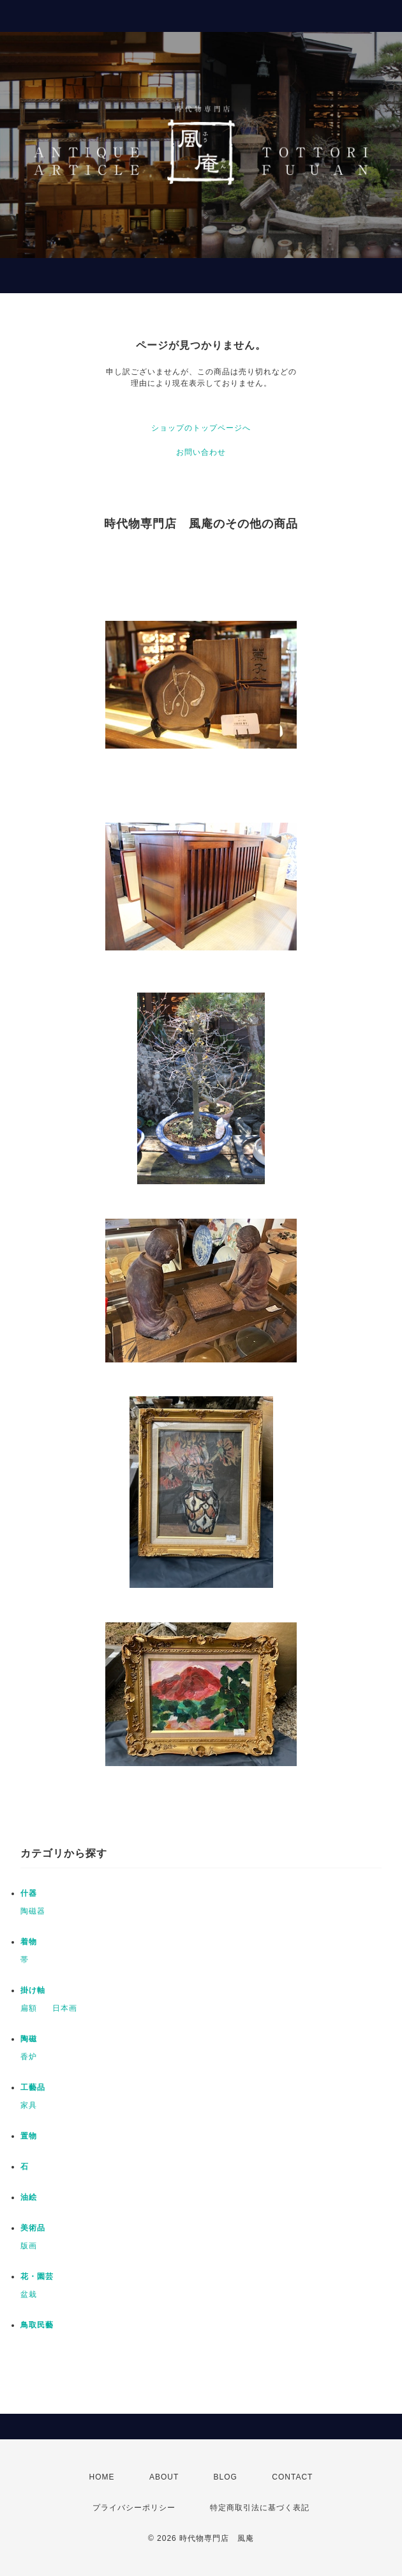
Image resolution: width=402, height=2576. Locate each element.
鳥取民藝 (37, 2325)
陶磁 (28, 2038)
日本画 (64, 2008)
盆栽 (28, 2294)
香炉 (28, 2056)
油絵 (28, 2197)
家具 (28, 2105)
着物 (28, 1941)
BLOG (225, 2477)
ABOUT (164, 2477)
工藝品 (32, 2087)
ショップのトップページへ (201, 427)
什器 (28, 1893)
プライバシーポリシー (134, 2507)
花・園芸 (37, 2276)
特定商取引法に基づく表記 (259, 2507)
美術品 (32, 2227)
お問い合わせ (201, 452)
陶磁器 (32, 1911)
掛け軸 (32, 1990)
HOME (102, 2477)
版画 (28, 2245)
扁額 (28, 2008)
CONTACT (292, 2477)
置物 (28, 2135)
